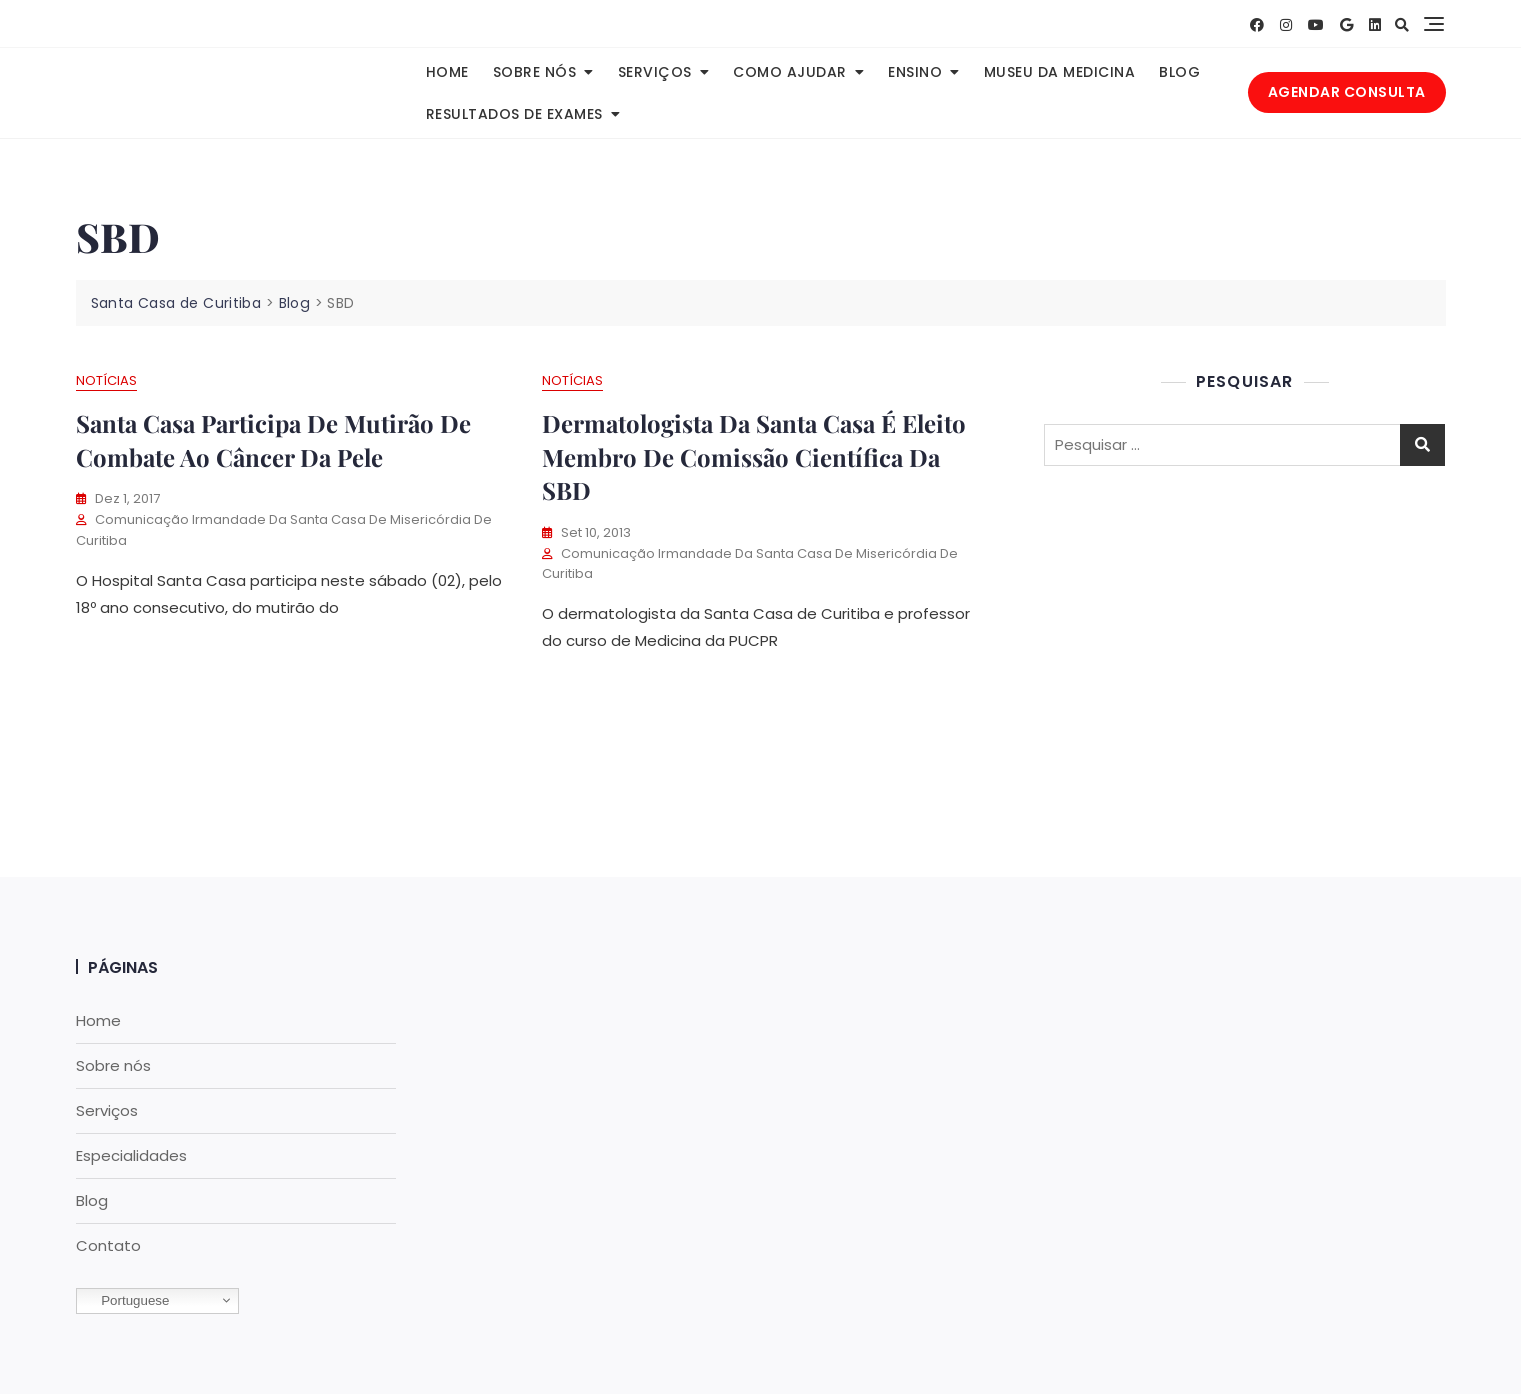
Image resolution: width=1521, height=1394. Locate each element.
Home (447, 72)
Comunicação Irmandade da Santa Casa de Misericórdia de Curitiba (284, 530)
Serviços (655, 72)
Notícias (106, 380)
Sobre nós (535, 72)
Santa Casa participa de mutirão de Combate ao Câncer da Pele (273, 440)
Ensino (915, 72)
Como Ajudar (790, 72)
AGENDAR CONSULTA (1347, 92)
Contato (108, 1245)
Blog (1179, 72)
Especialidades (131, 1155)
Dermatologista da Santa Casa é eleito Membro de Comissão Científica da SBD (754, 456)
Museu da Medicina (1060, 72)
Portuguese (126, 1301)
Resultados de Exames (514, 114)
